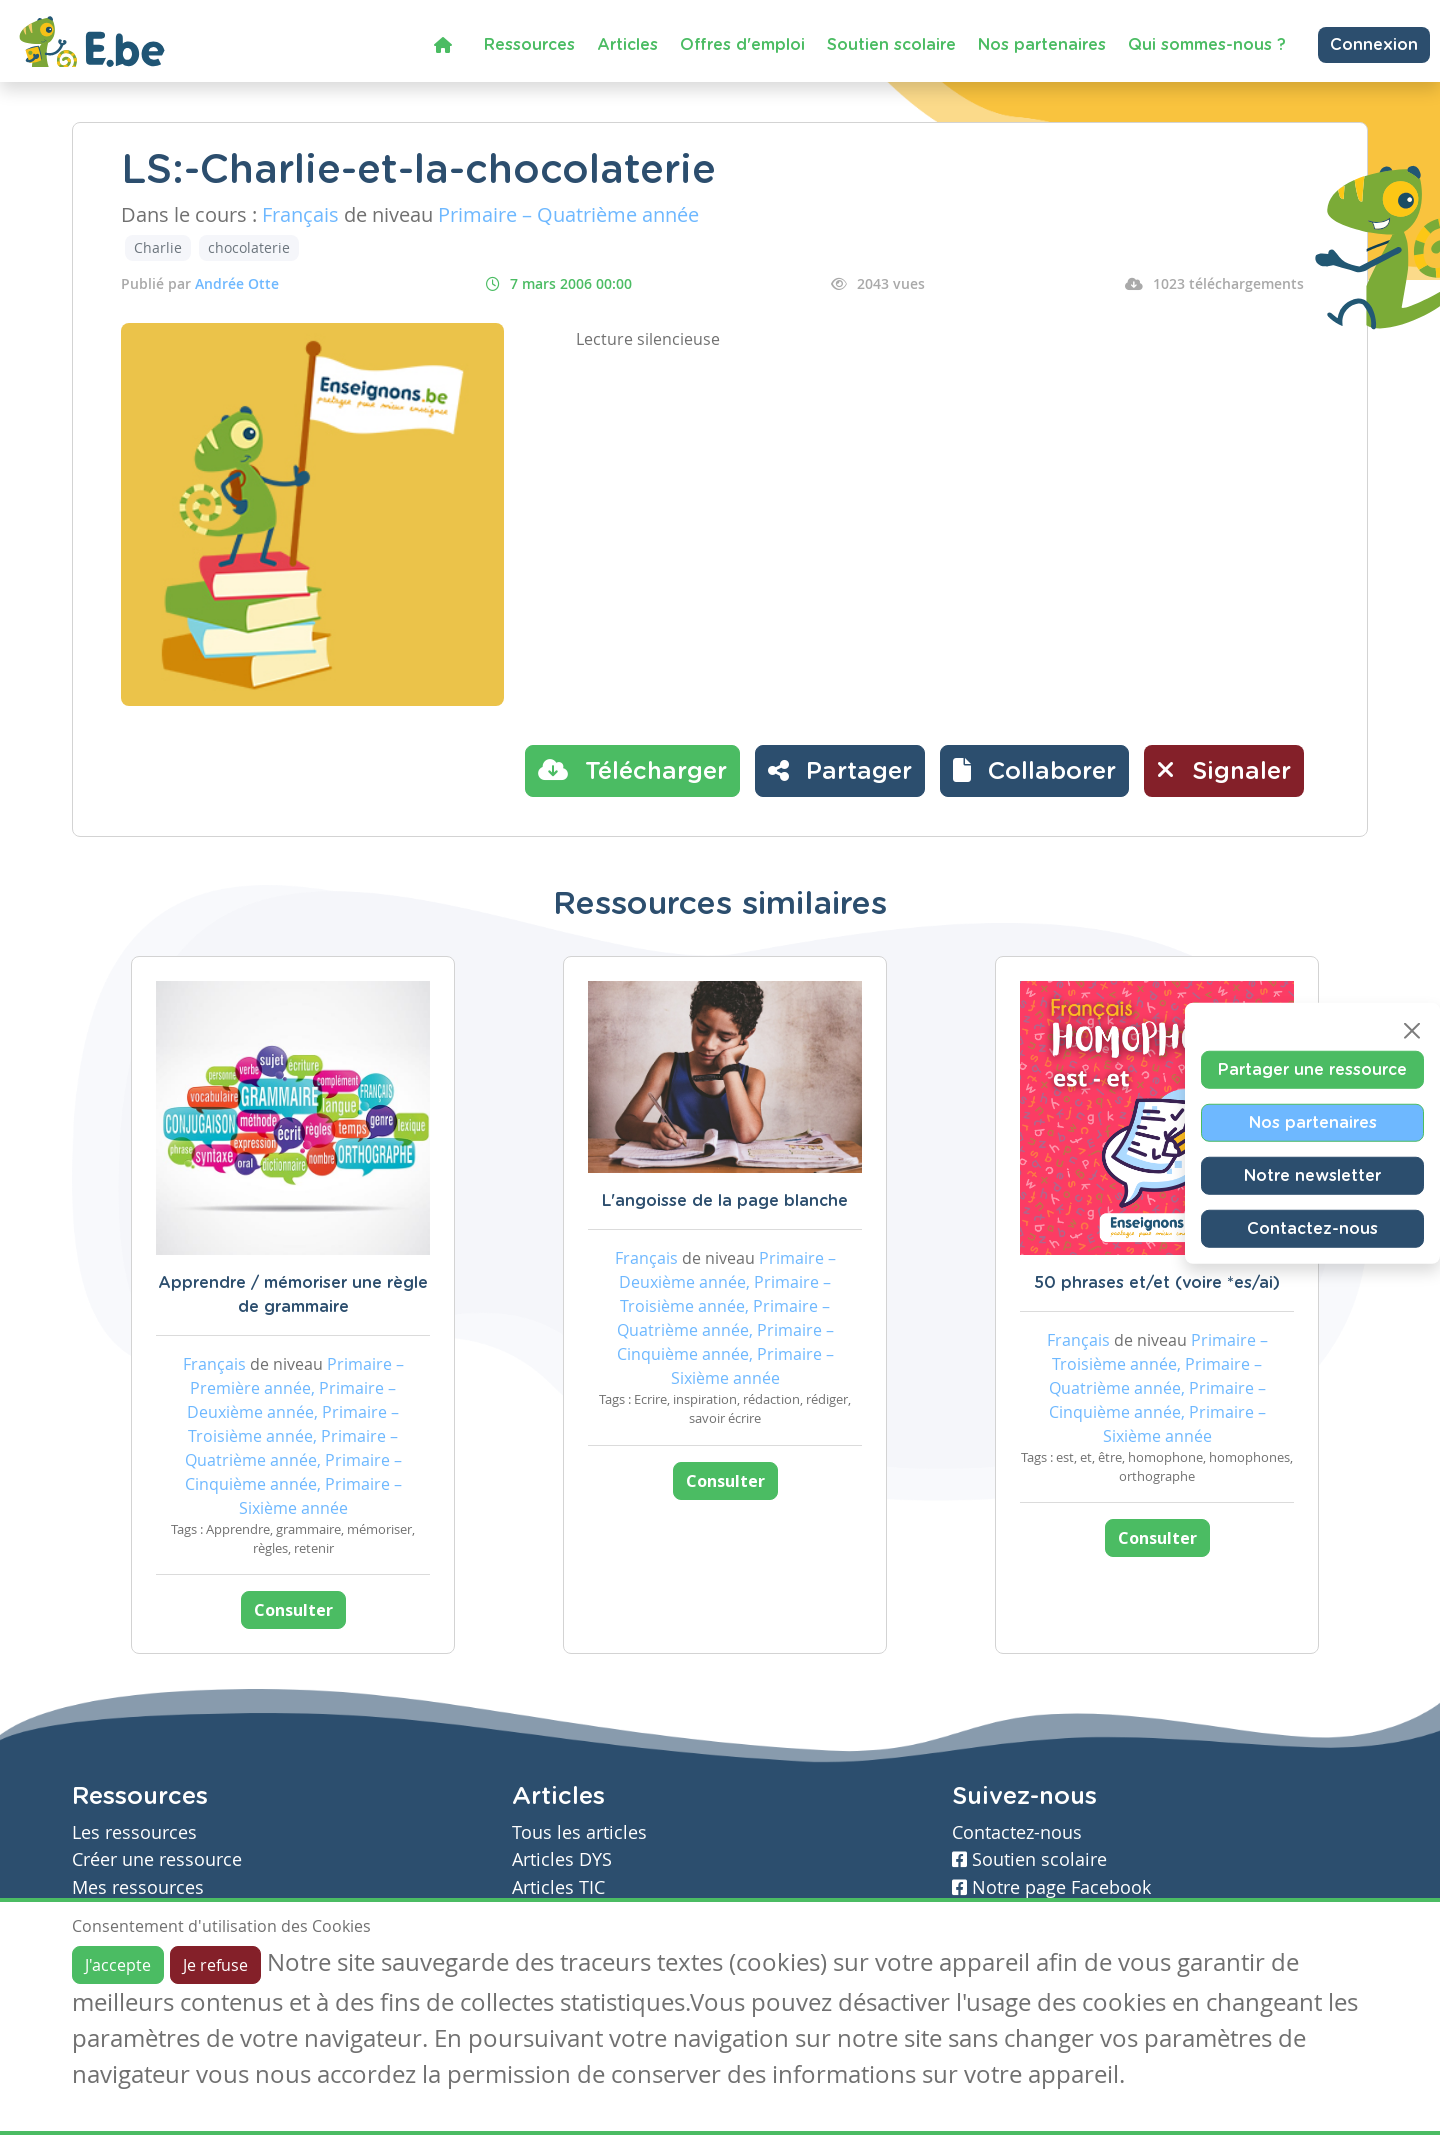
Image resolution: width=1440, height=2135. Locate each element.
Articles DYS (562, 1859)
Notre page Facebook (1051, 1887)
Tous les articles (579, 1832)
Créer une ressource (157, 1859)
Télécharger (632, 770)
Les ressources (134, 1832)
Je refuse (215, 1965)
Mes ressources (138, 1887)
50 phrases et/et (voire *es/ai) (1157, 1283)
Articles (627, 45)
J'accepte (118, 1965)
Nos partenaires (1042, 45)
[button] (1034, 771)
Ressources (529, 45)
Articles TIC (558, 1887)
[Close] (1412, 1030)
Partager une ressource (1312, 1069)
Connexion (1374, 45)
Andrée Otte (237, 283)
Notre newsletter (1312, 1175)
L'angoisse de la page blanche (725, 1201)
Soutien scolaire (891, 45)
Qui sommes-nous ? (1207, 45)
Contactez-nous (1312, 1228)
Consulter (293, 1610)
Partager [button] (840, 770)
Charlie (158, 247)
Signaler (1224, 770)
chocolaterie (249, 247)
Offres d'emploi (742, 45)
